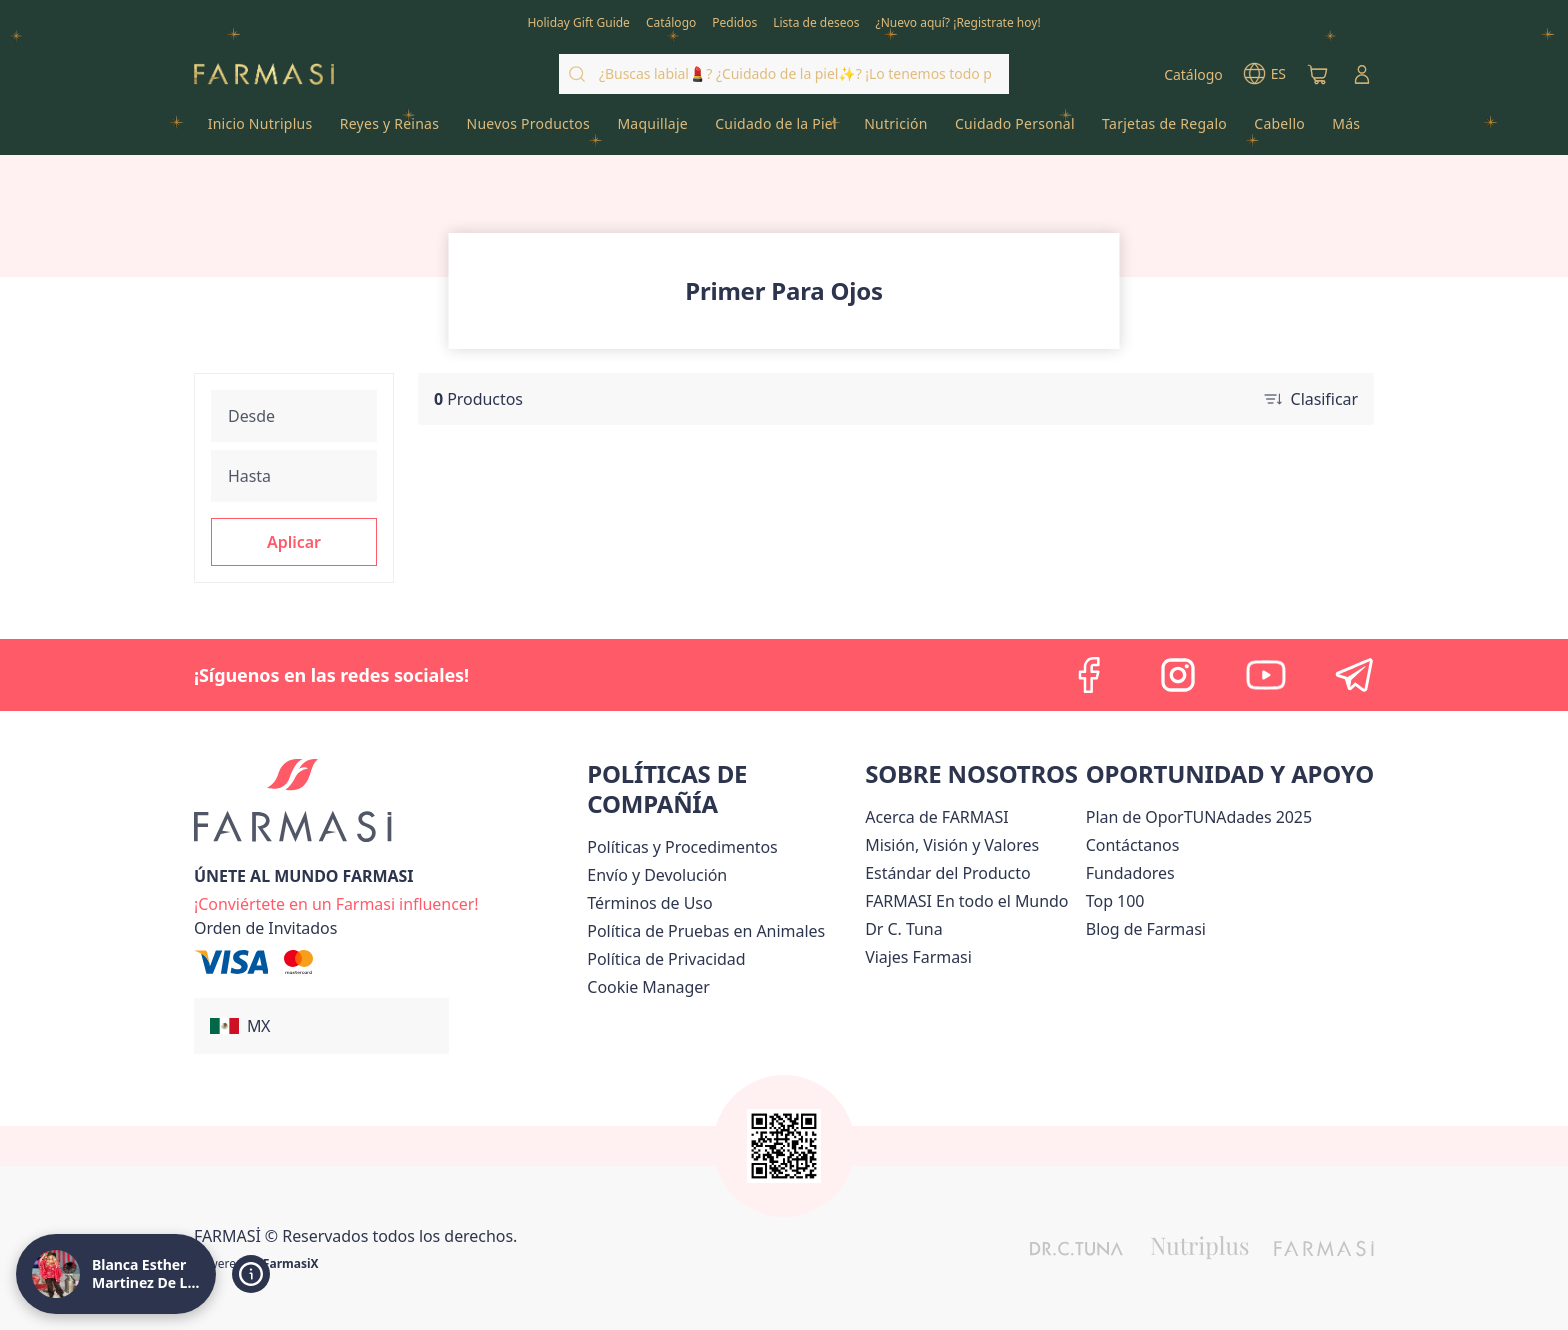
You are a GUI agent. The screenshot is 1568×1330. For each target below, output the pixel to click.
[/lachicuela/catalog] (671, 21)
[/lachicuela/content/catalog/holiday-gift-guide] (578, 21)
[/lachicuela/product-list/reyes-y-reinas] (389, 130)
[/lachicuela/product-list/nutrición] (896, 130)
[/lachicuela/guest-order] (265, 928)
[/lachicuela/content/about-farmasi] (936, 817)
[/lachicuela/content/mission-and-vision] (952, 845)
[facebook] (1090, 675)
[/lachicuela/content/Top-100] (1115, 901)
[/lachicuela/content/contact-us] (1133, 845)
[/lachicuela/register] (734, 21)
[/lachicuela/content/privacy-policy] (666, 959)
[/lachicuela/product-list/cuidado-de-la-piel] (776, 130)
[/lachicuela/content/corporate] (966, 901)
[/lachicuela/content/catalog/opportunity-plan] (1199, 817)
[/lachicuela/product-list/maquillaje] (653, 130)
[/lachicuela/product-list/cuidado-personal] (1014, 130)
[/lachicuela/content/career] (918, 957)
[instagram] (1178, 675)
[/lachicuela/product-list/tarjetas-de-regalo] (1164, 130)
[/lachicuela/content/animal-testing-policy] (706, 931)
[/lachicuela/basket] (1318, 74)
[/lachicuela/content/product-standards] (947, 873)
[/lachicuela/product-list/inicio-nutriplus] (260, 130)
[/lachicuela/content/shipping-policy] (657, 875)
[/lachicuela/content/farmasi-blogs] (1146, 929)
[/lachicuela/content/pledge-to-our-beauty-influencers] (903, 929)
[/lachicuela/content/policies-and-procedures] (682, 847)
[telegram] (1354, 675)
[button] (294, 542)
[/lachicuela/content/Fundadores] (1130, 873)
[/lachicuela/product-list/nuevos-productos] (528, 130)
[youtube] (1266, 675)
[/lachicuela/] (264, 74)
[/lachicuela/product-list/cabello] (1280, 130)
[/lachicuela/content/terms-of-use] (649, 903)
